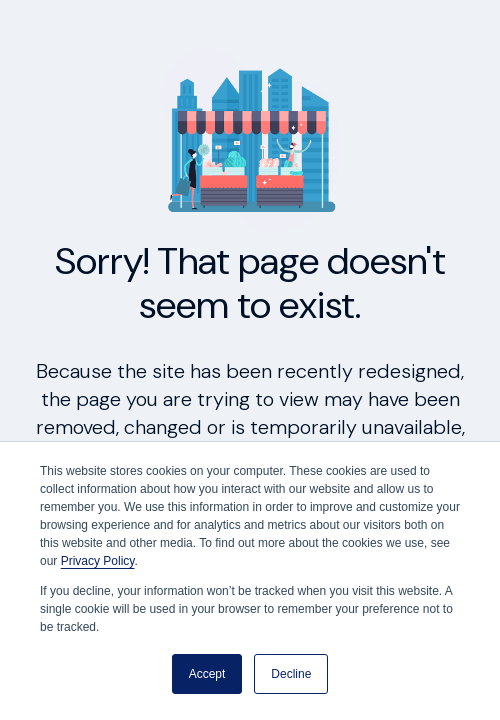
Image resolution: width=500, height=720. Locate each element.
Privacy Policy (98, 561)
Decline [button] (291, 674)
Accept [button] (207, 674)
